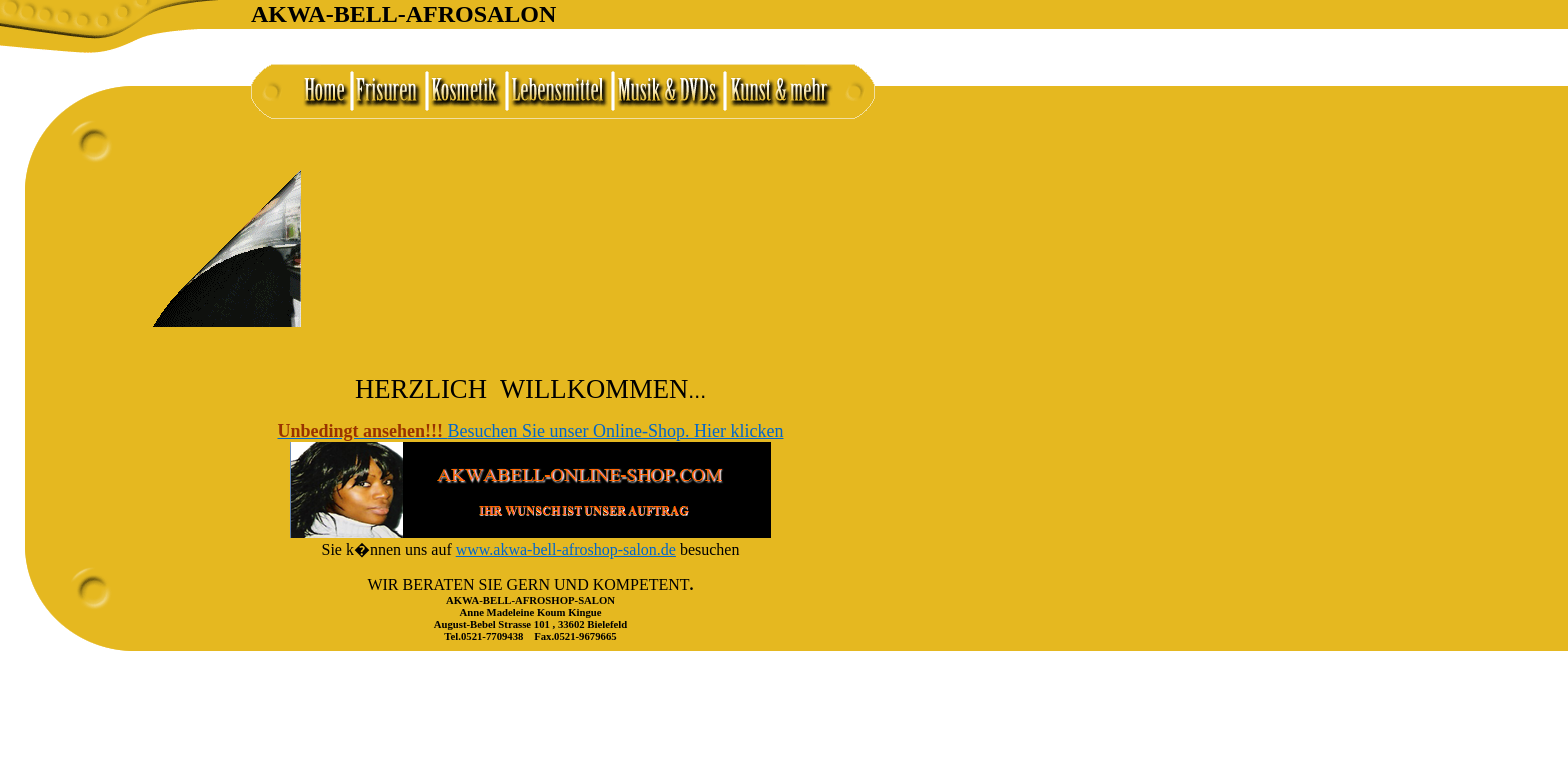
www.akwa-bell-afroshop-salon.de (566, 549)
